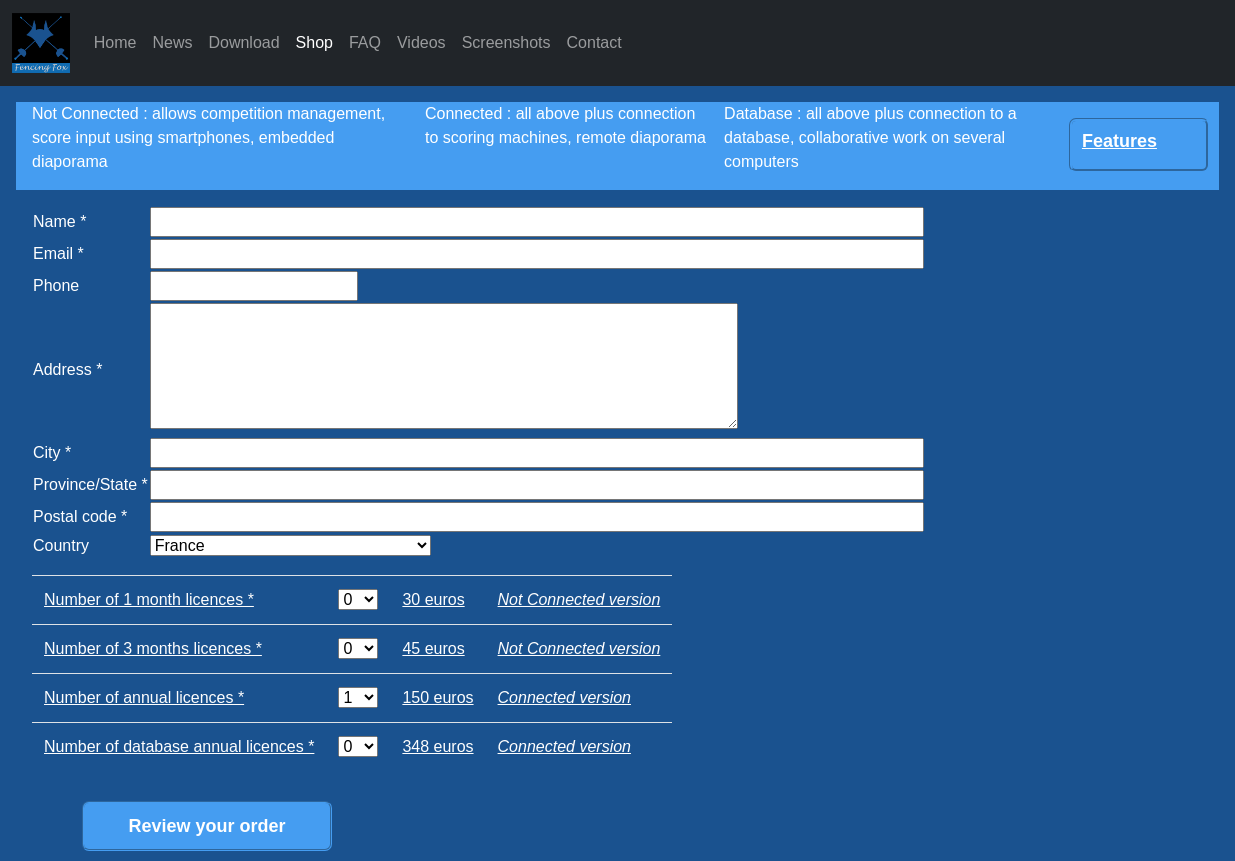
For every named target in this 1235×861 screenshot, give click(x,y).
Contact (594, 42)
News (172, 42)
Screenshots (506, 42)
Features (1119, 141)
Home (115, 42)
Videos (421, 42)
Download (243, 42)
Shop (314, 42)
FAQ (365, 42)
